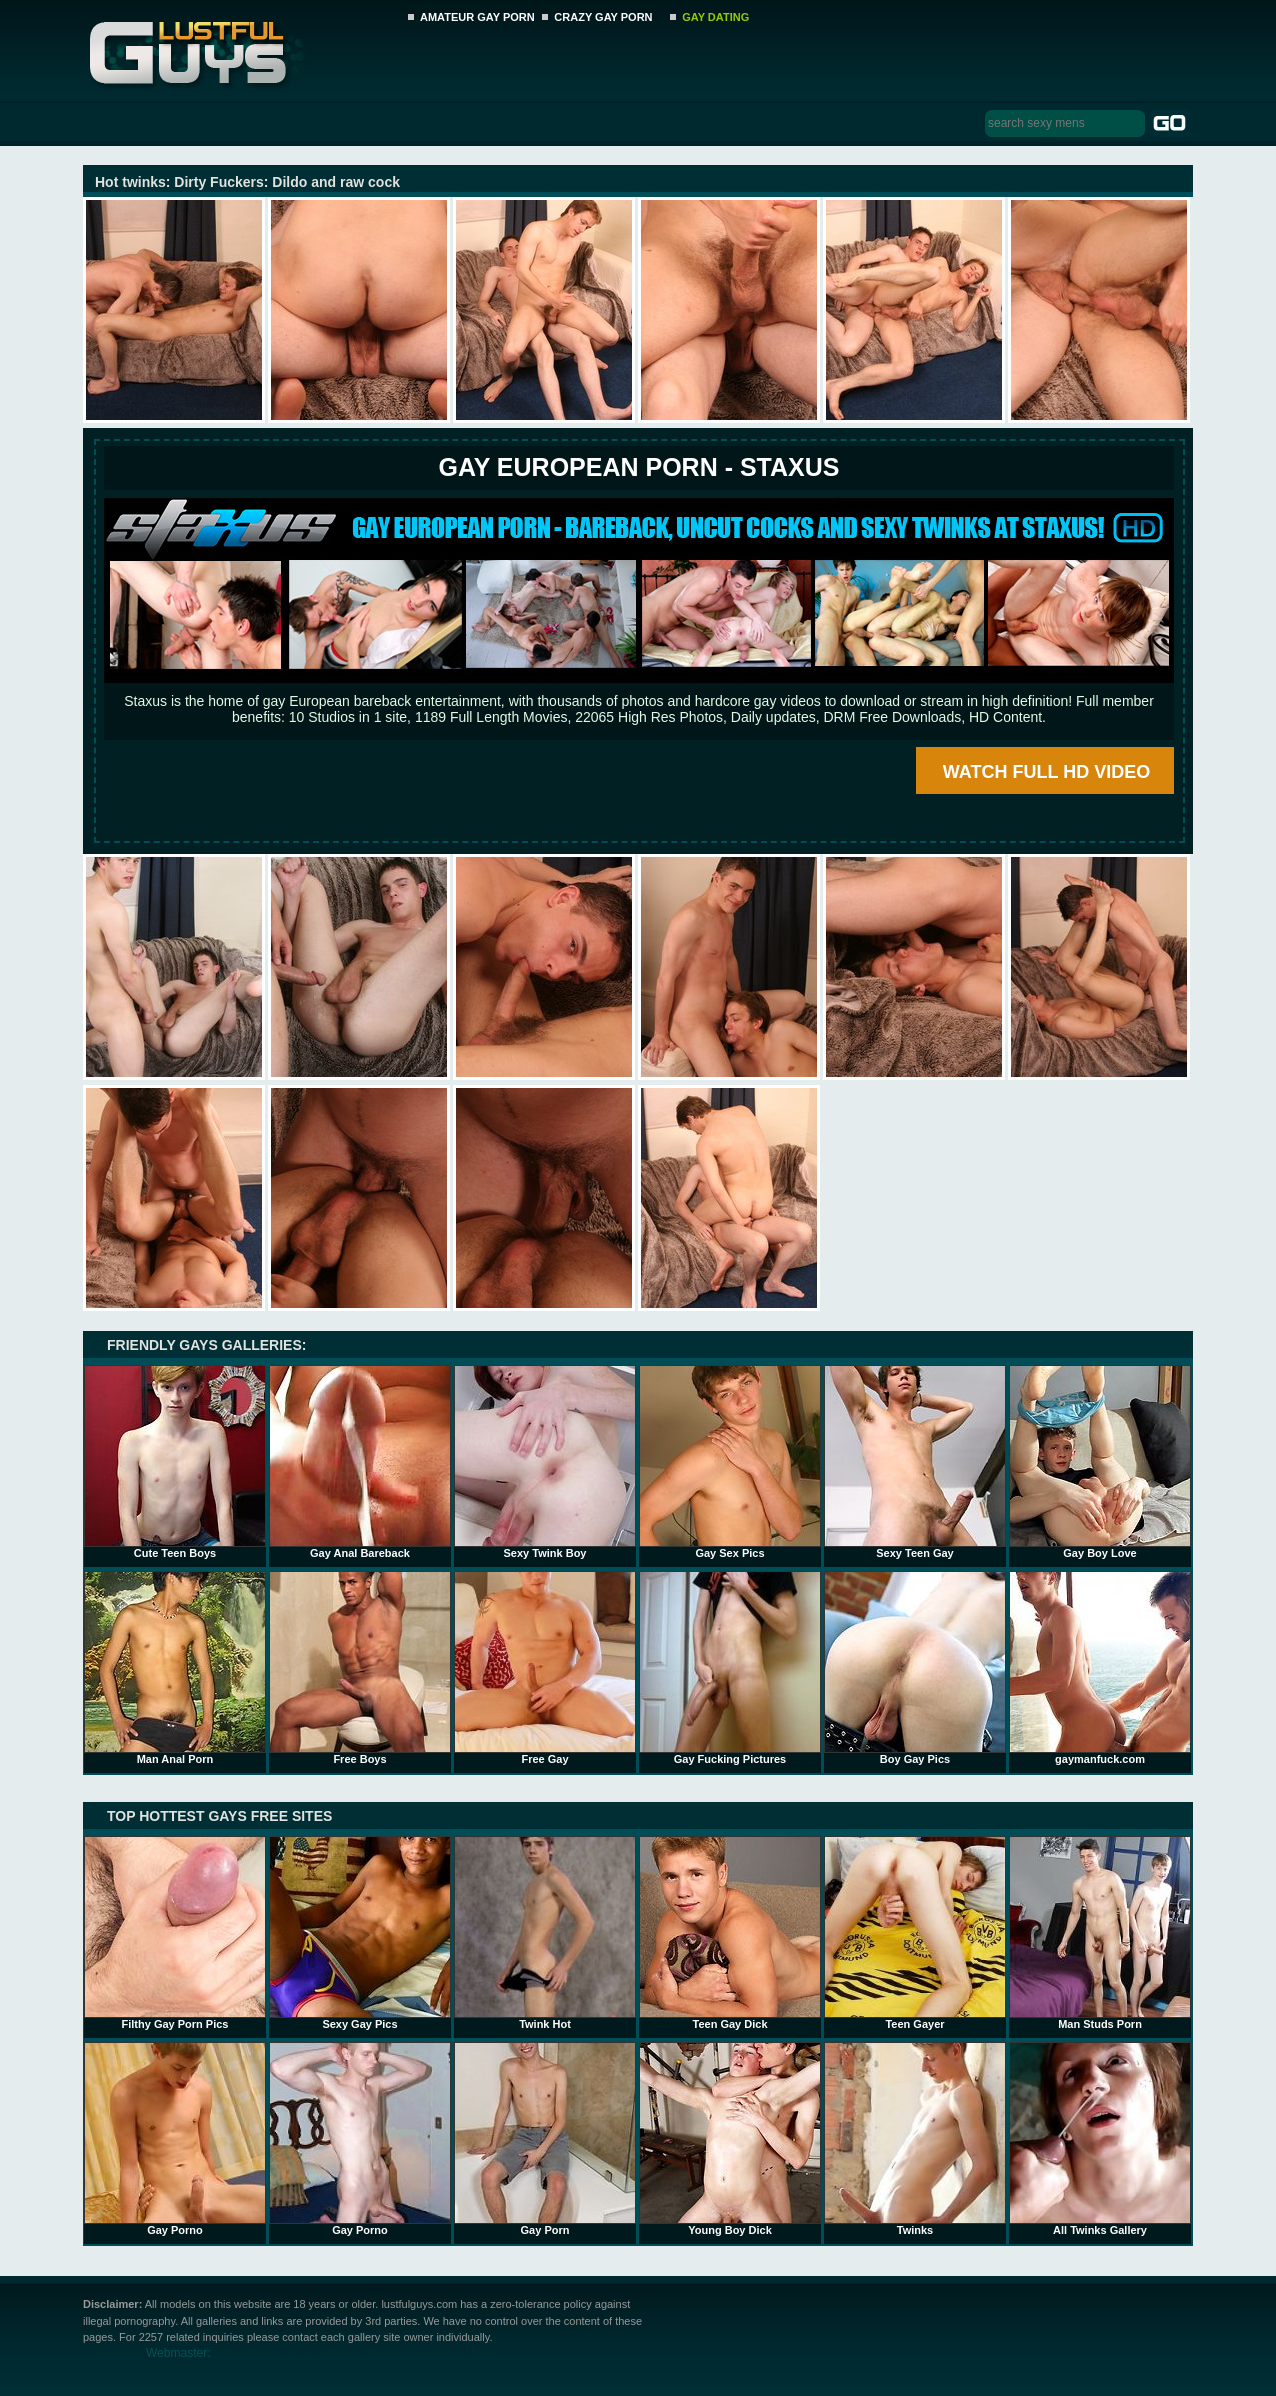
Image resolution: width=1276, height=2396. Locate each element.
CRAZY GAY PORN (603, 17)
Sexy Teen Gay (915, 1462)
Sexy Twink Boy (545, 1462)
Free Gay (545, 1668)
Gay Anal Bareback (360, 1462)
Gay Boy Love (1100, 1462)
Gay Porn (545, 2139)
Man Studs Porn (1100, 1933)
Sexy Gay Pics (360, 1933)
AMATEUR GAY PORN (477, 17)
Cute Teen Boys (175, 1462)
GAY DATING (715, 17)
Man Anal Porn (175, 1668)
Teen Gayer (915, 1933)
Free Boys (360, 1668)
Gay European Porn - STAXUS (638, 467)
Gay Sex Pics (730, 1462)
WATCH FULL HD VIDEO (1046, 772)
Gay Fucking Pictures (730, 1668)
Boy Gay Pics (915, 1668)
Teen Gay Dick (730, 1933)
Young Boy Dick (730, 2139)
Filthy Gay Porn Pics (175, 1933)
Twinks (915, 2139)
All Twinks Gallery (1100, 2139)
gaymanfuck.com (1100, 1668)
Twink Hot (545, 1933)
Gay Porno (175, 2139)
